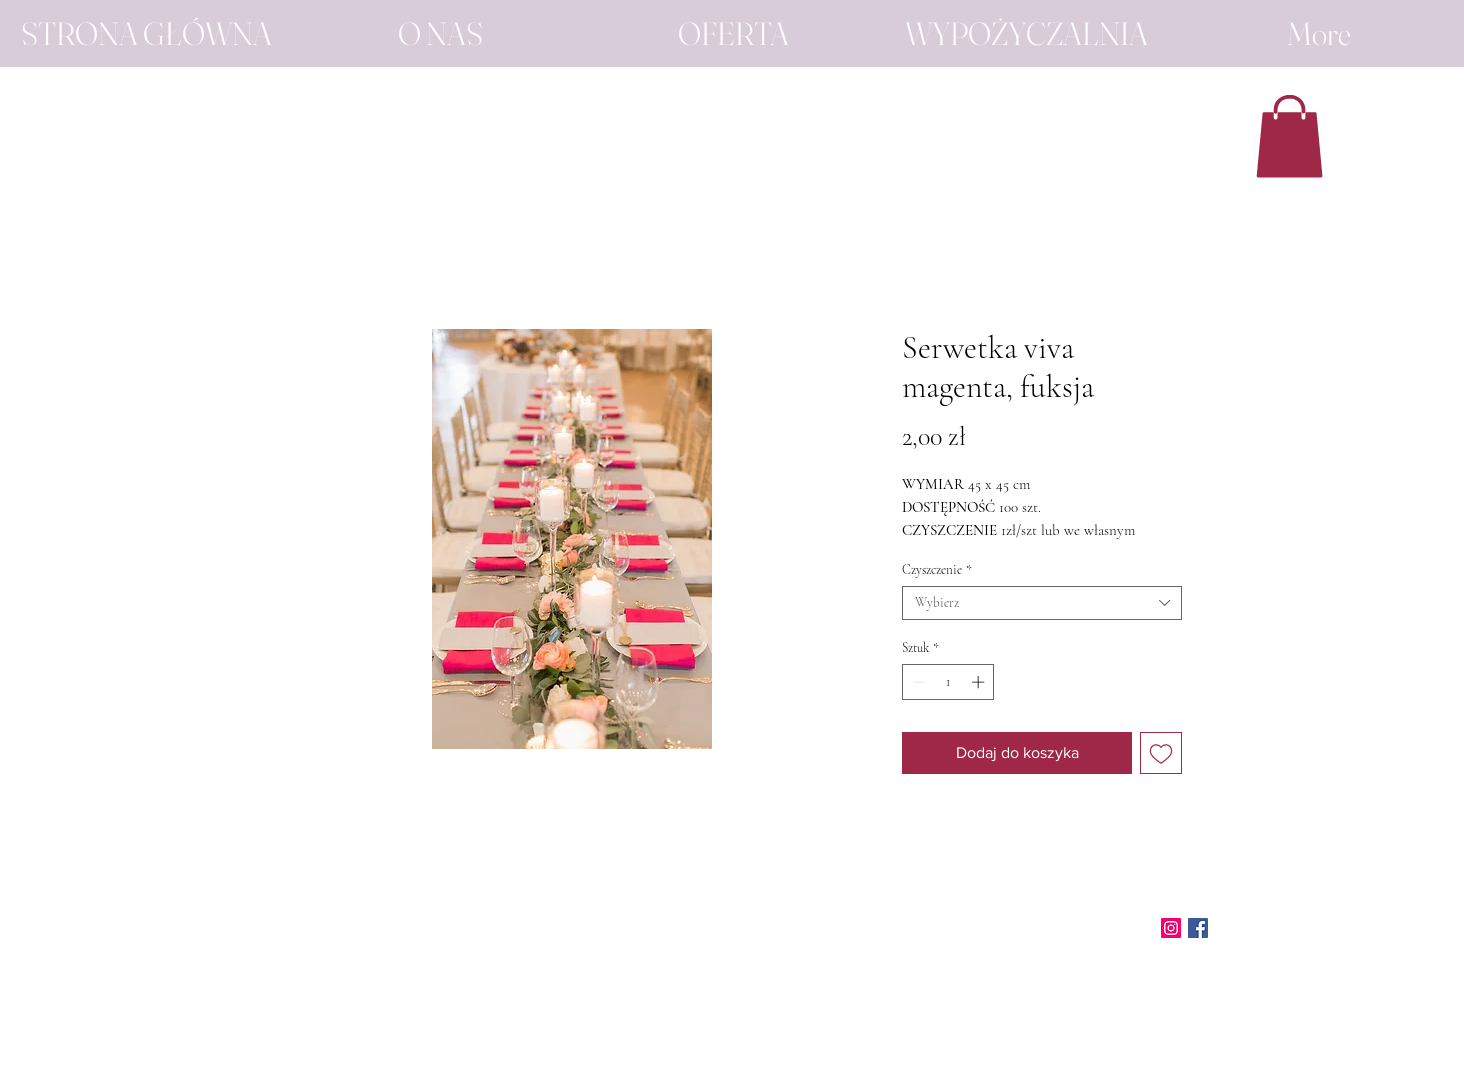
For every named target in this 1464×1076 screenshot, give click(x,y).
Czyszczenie (937, 570)
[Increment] (980, 682)
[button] (1289, 136)
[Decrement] (917, 682)
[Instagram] (1171, 928)
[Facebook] (1198, 928)
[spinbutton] (948, 682)
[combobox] (1042, 603)
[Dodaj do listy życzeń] (1161, 753)
